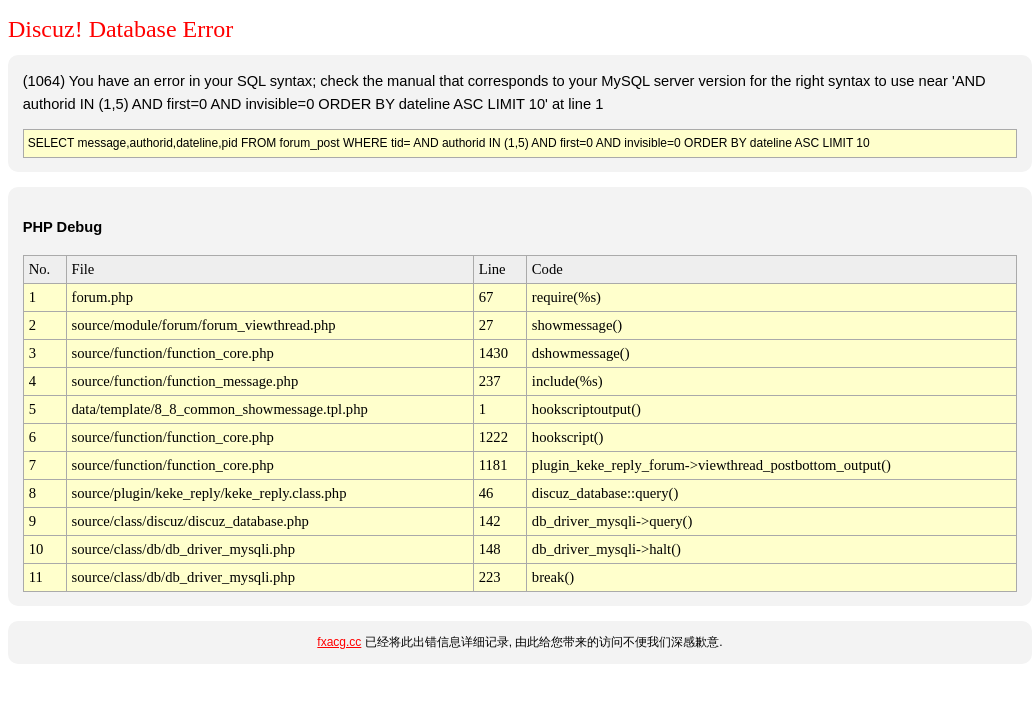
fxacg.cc (339, 642)
